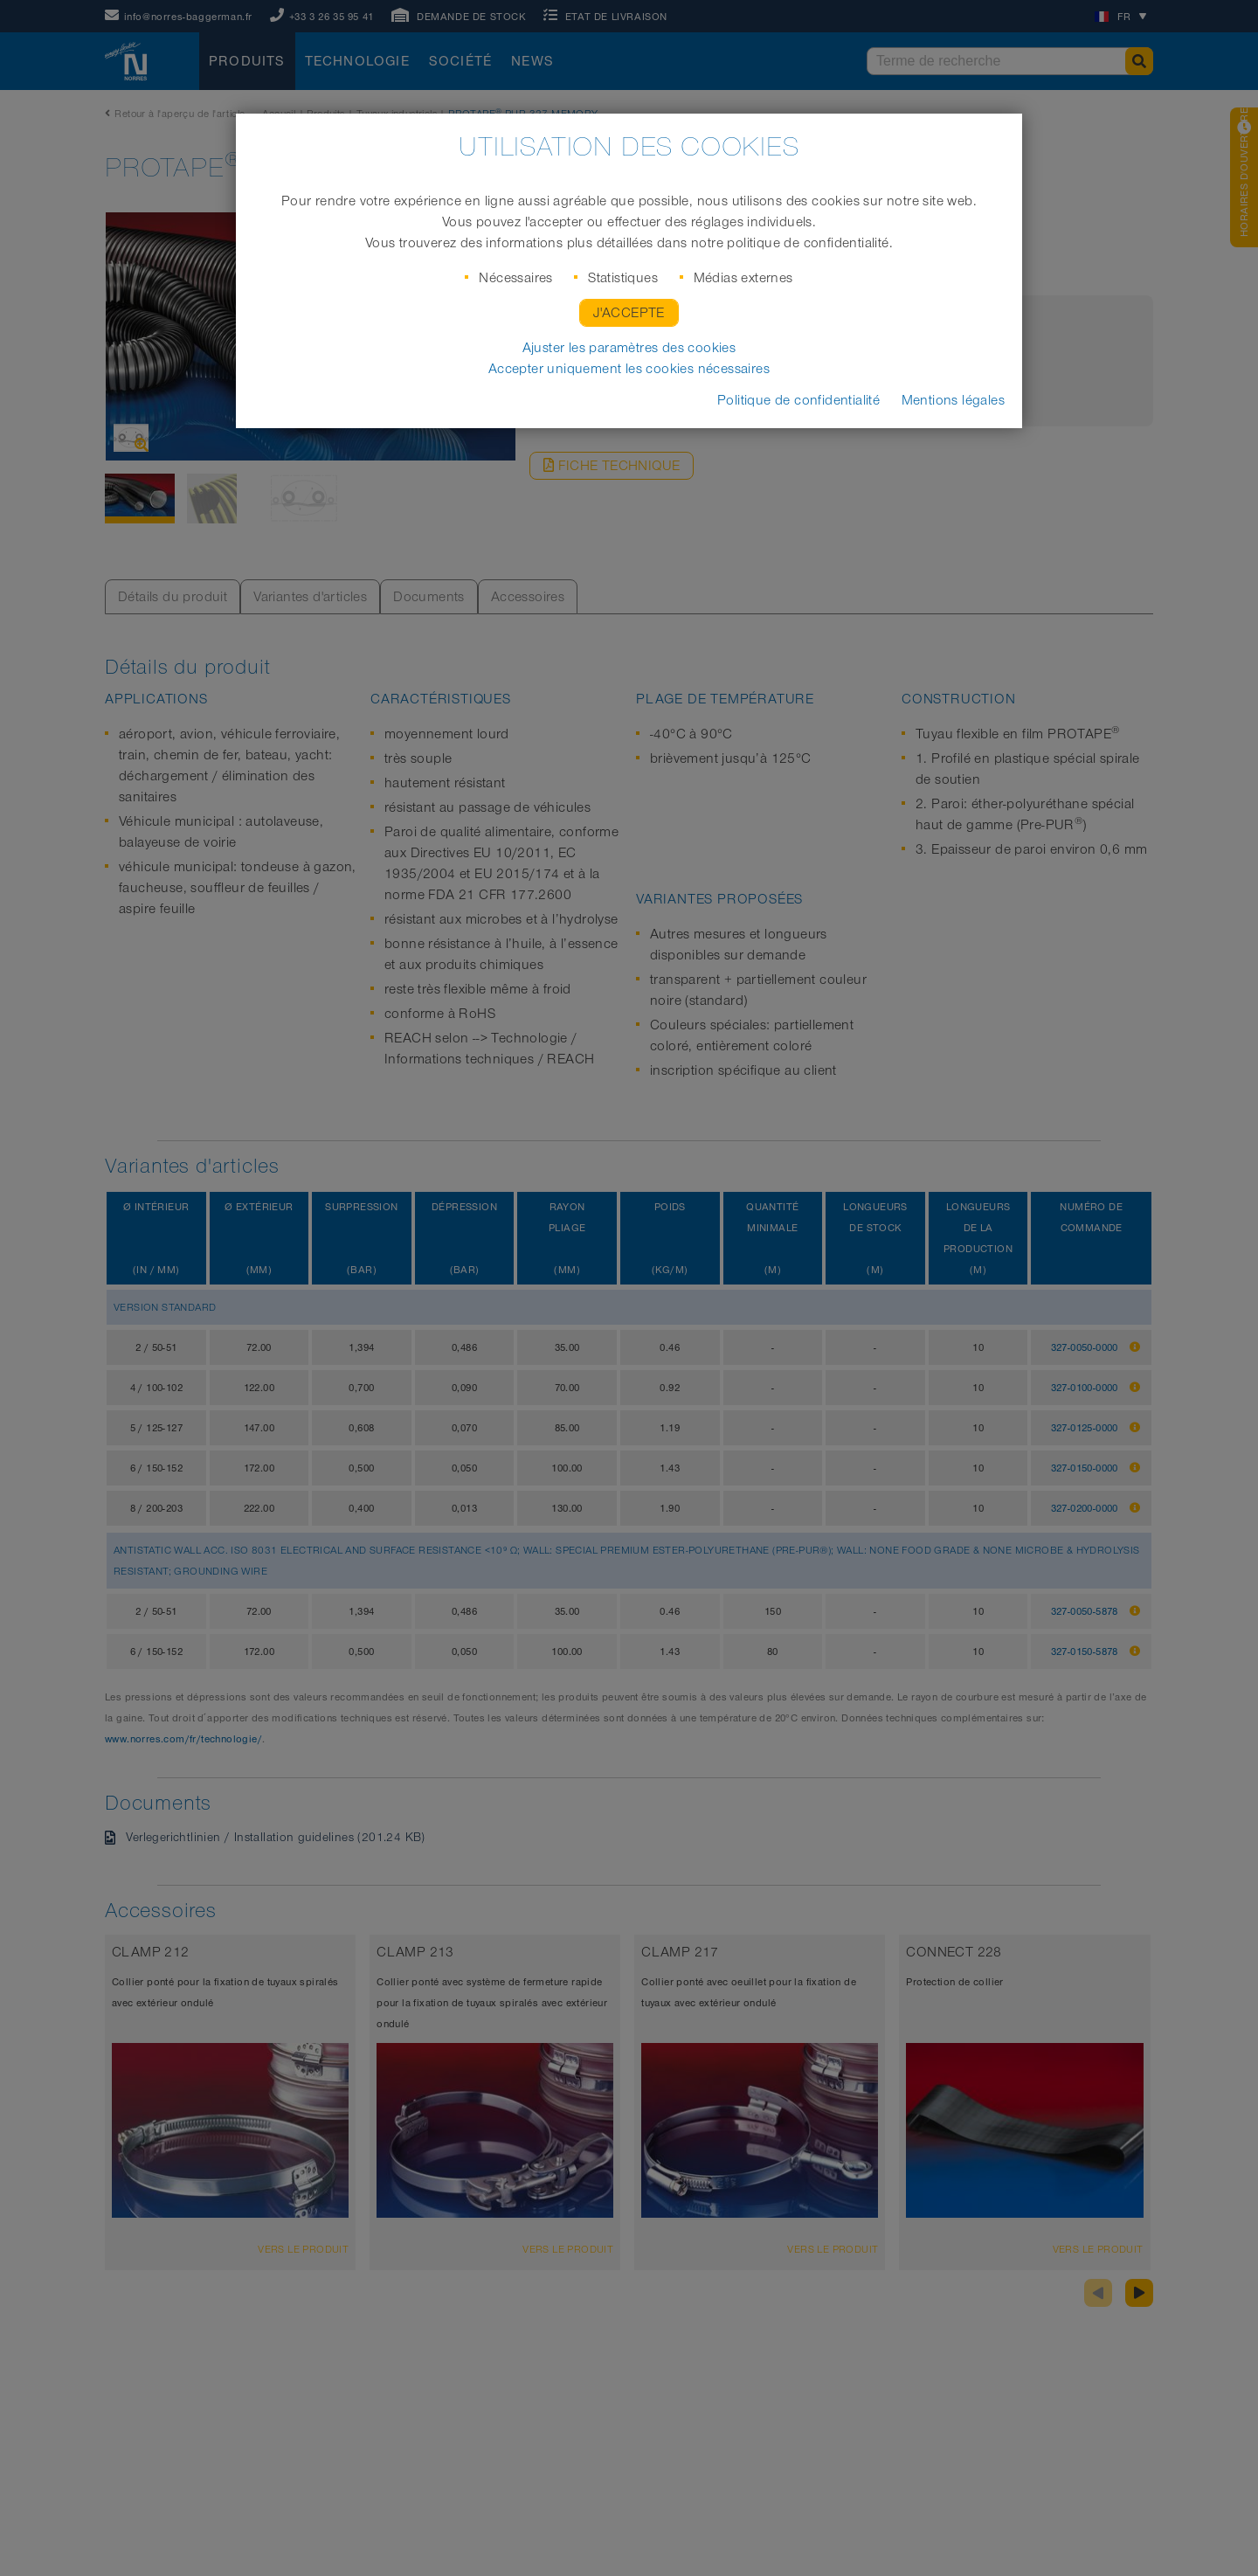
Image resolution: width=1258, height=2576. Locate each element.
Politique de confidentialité (798, 400)
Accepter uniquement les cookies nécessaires (629, 369)
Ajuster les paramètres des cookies (629, 348)
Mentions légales (953, 400)
